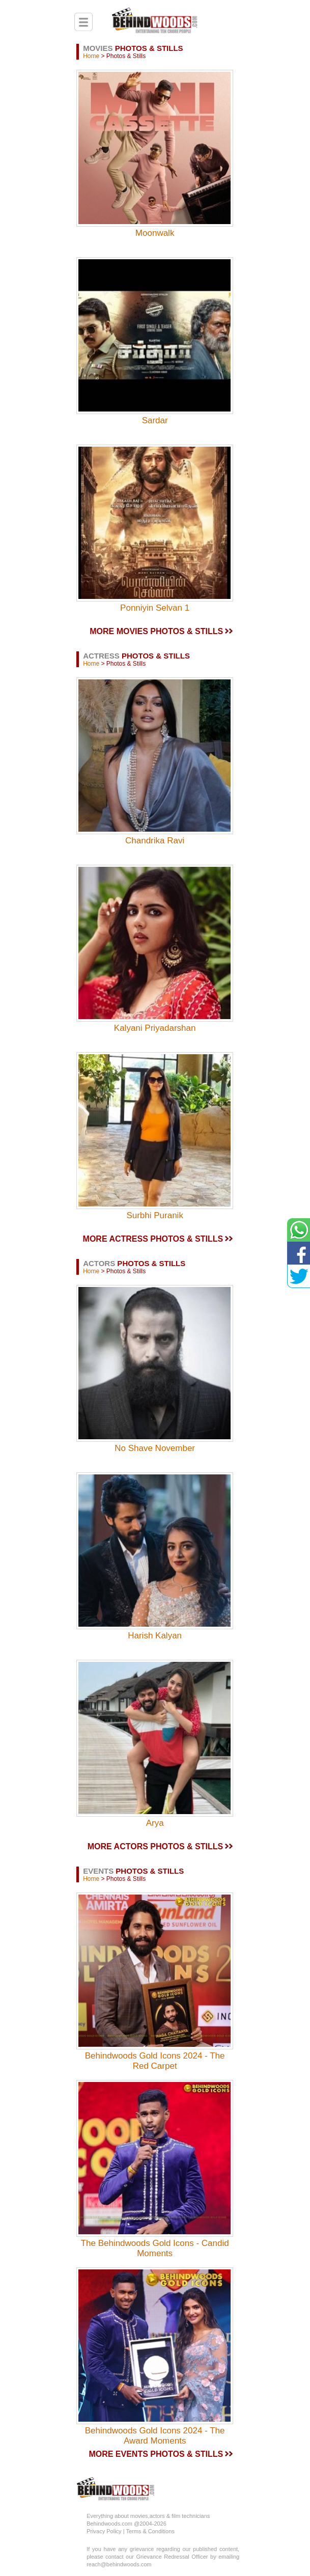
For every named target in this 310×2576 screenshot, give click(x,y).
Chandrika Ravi (154, 840)
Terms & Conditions (150, 2531)
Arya (155, 1823)
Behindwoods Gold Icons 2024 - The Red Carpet (155, 2061)
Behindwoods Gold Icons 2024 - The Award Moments (155, 2436)
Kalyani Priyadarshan (155, 1028)
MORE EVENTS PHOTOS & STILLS (156, 2454)
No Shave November (155, 1448)
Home (91, 56)
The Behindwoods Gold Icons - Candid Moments (155, 2248)
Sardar (155, 420)
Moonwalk (155, 233)
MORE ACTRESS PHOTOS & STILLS (153, 1239)
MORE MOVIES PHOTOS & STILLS (156, 631)
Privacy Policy (105, 2531)
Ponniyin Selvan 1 (154, 608)
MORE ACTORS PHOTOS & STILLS (155, 1846)
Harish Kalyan (155, 1635)
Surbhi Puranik (154, 1215)
